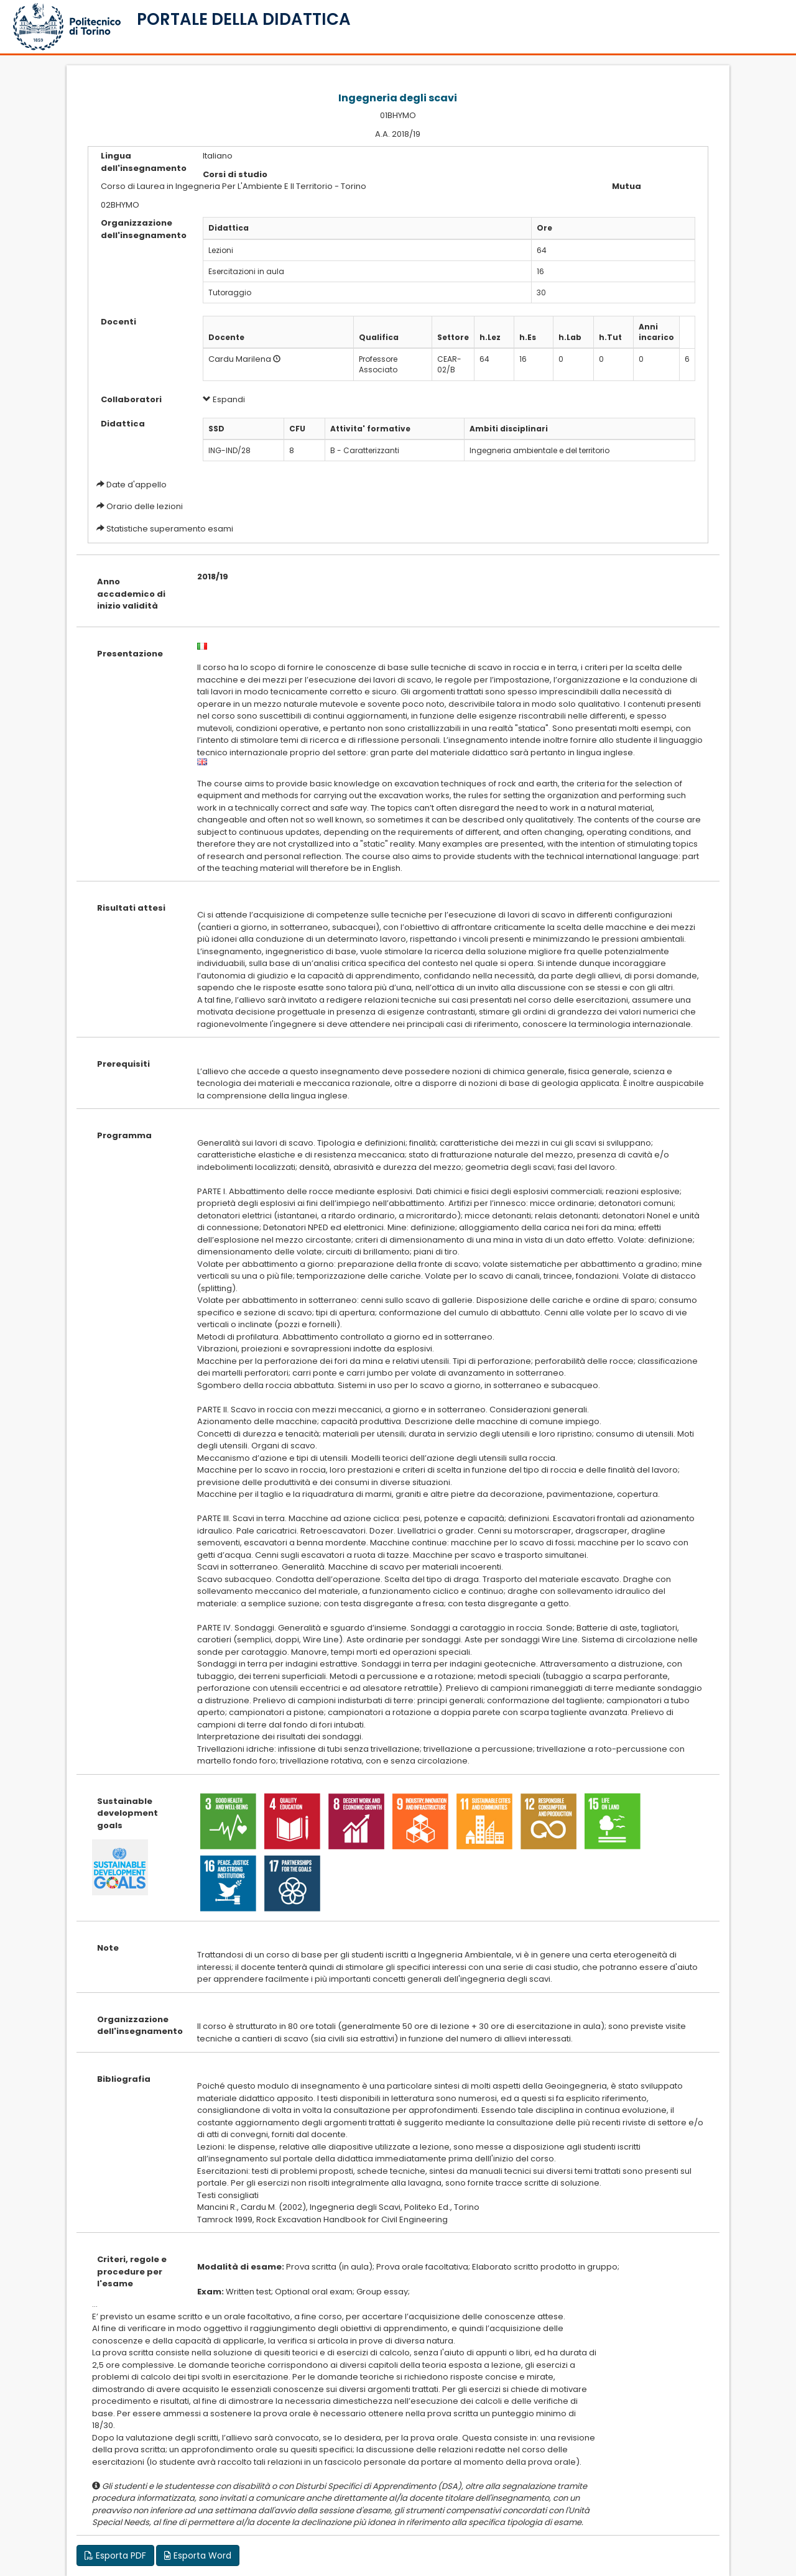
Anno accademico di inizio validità (131, 594)
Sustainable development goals (127, 1813)
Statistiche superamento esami (169, 529)
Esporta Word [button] (197, 2555)
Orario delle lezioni (144, 506)
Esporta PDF (115, 2555)
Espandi (224, 399)
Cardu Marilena (239, 359)
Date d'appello (136, 484)
